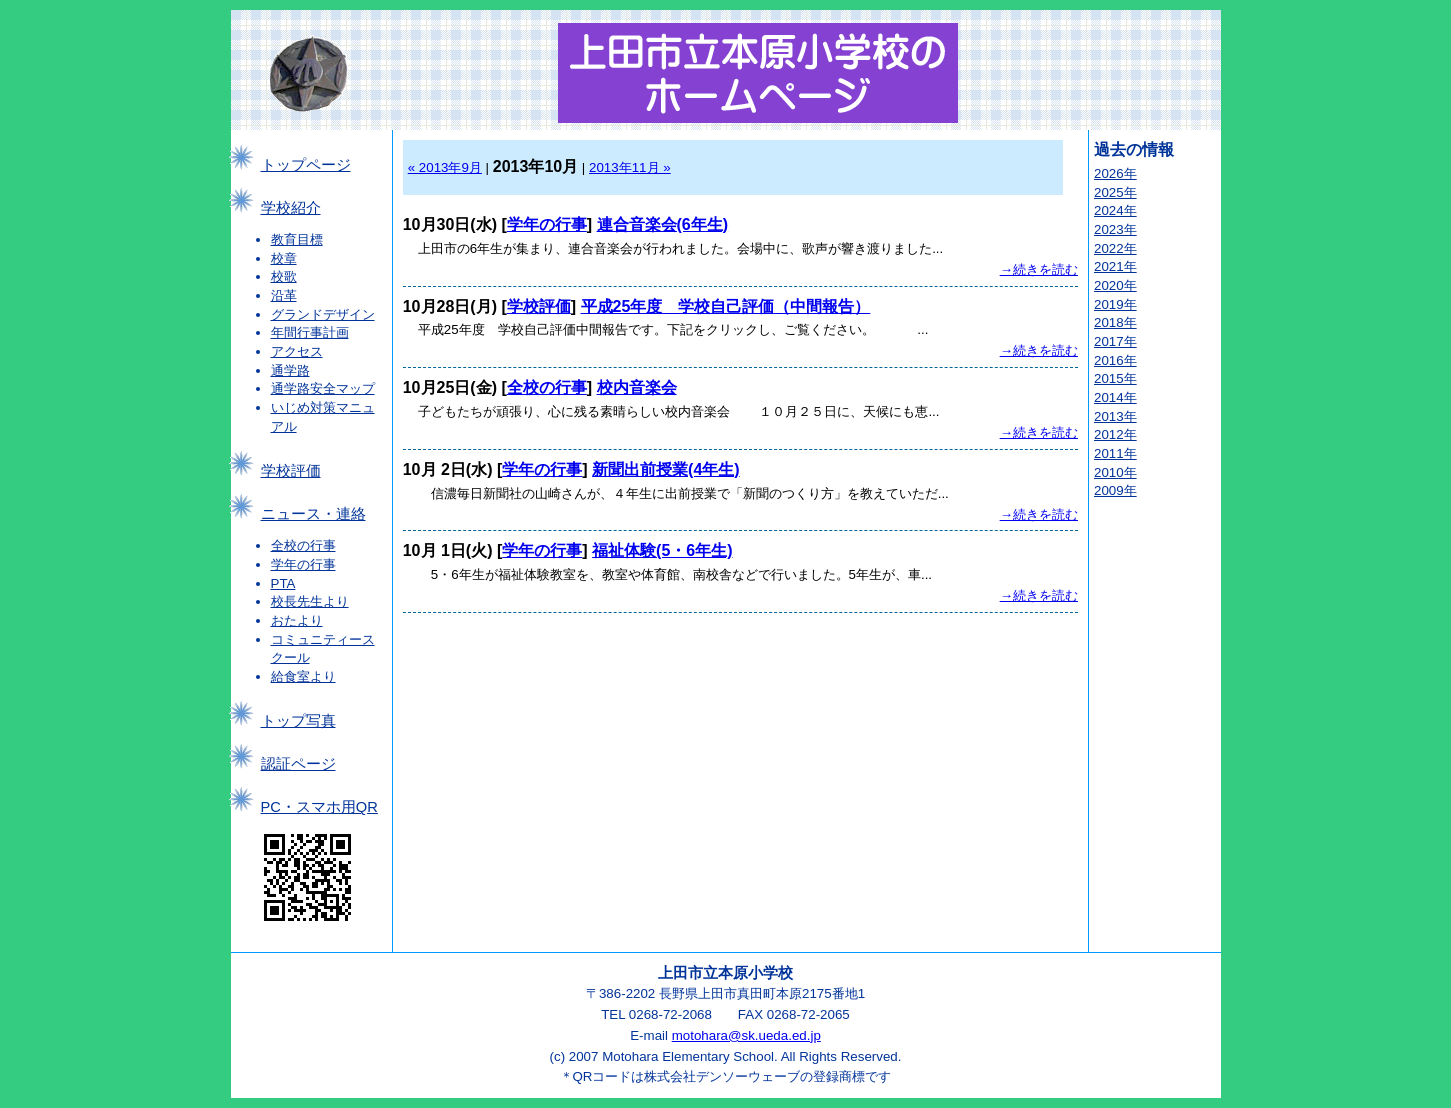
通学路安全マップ (323, 388)
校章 (284, 258)
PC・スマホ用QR (319, 807)
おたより (297, 620)
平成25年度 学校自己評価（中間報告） (726, 306)
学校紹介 (291, 208)
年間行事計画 (310, 332)
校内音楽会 (637, 387)
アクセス (297, 351)
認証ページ (298, 764)
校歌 (284, 276)
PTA (283, 583)
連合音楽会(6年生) (663, 224)
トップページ (306, 165)
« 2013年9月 (445, 167)
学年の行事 (303, 564)
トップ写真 (298, 721)
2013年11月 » (630, 167)
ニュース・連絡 (313, 514)
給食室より (303, 676)
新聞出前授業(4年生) (666, 469)
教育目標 (297, 239)
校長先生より (310, 601)
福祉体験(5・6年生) (662, 550)
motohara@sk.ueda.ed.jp (746, 1035)
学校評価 (291, 471)
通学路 (290, 370)
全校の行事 (303, 545)
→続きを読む (1039, 269)
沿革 (284, 295)
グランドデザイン (323, 314)
